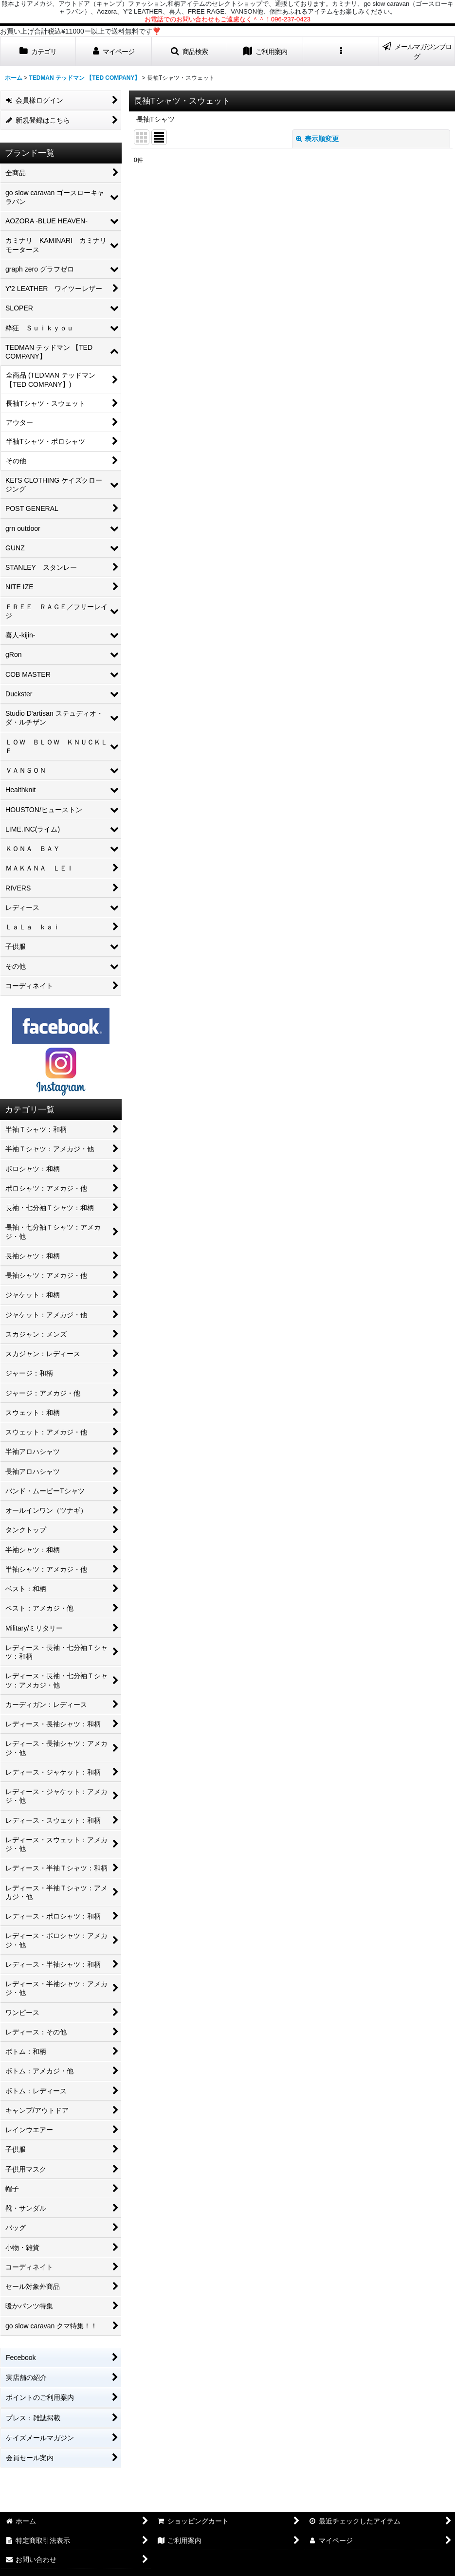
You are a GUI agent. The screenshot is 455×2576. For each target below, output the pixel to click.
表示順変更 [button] (317, 139)
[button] (190, 51)
